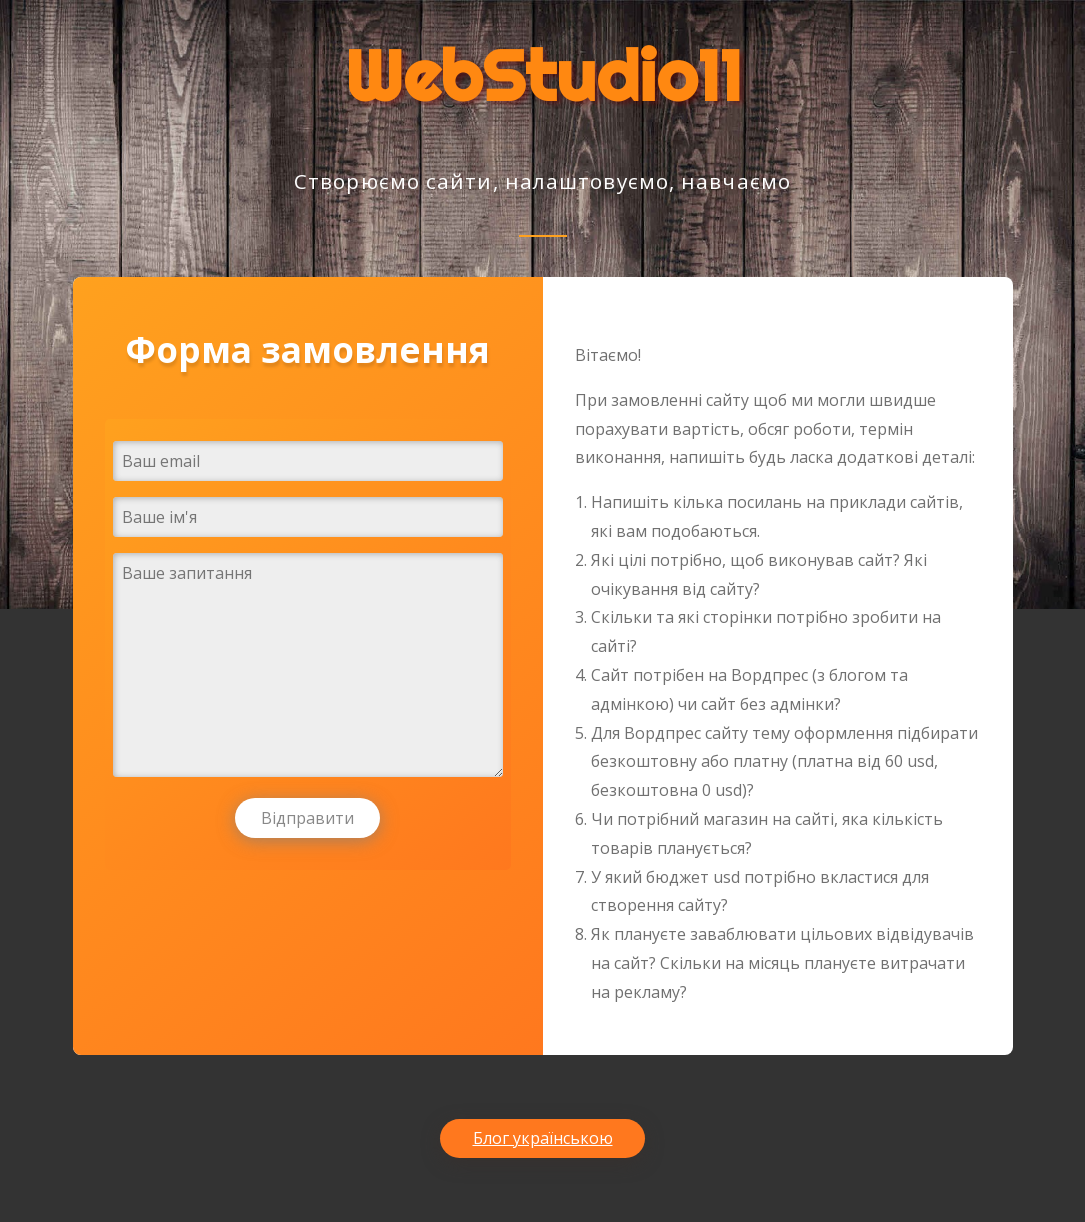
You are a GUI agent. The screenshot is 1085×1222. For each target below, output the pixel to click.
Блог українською (543, 1138)
